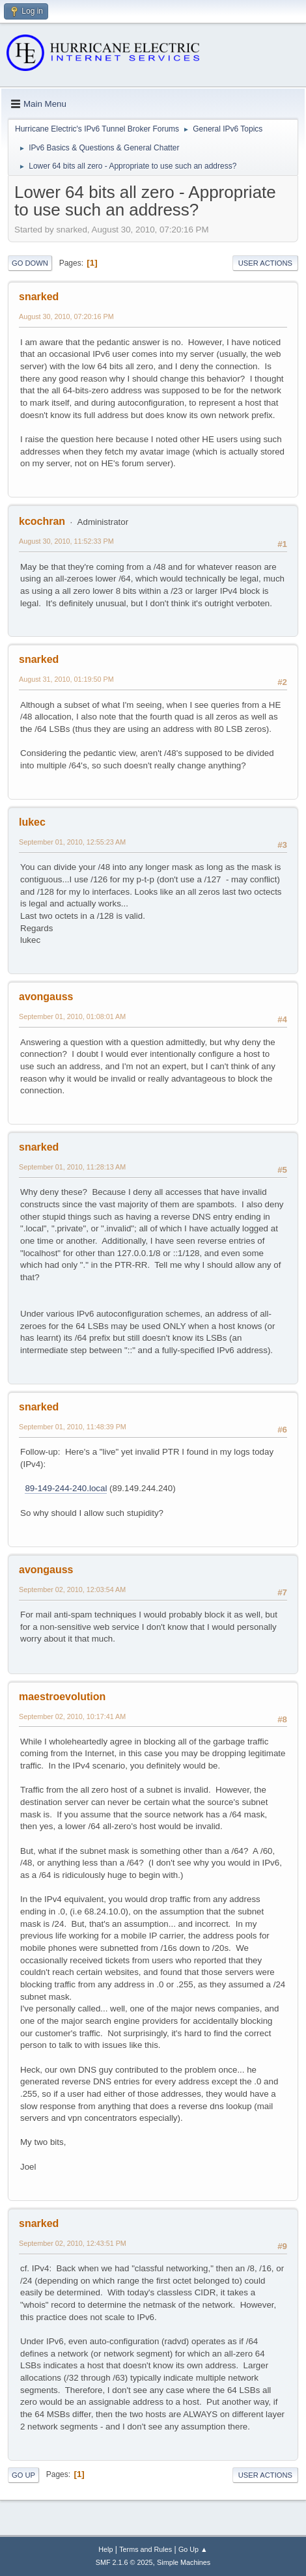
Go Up (23, 2475)
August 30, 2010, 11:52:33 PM (66, 541)
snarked (39, 296)
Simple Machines (183, 2562)
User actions (265, 263)
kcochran (42, 521)
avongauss (46, 996)
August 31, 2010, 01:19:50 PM (66, 679)
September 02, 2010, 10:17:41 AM (72, 1716)
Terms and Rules (145, 2549)
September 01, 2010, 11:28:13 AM (72, 1167)
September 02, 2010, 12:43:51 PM (72, 2243)
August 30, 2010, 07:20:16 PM (66, 316)
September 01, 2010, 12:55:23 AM (72, 842)
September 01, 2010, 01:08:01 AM (72, 1016)
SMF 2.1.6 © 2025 (124, 2562)
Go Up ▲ (193, 2549)
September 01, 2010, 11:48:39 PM (72, 1427)
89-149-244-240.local (66, 1488)
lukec (32, 822)
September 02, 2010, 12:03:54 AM (72, 1589)
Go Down (30, 263)
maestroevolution (62, 1696)
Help (105, 2549)
